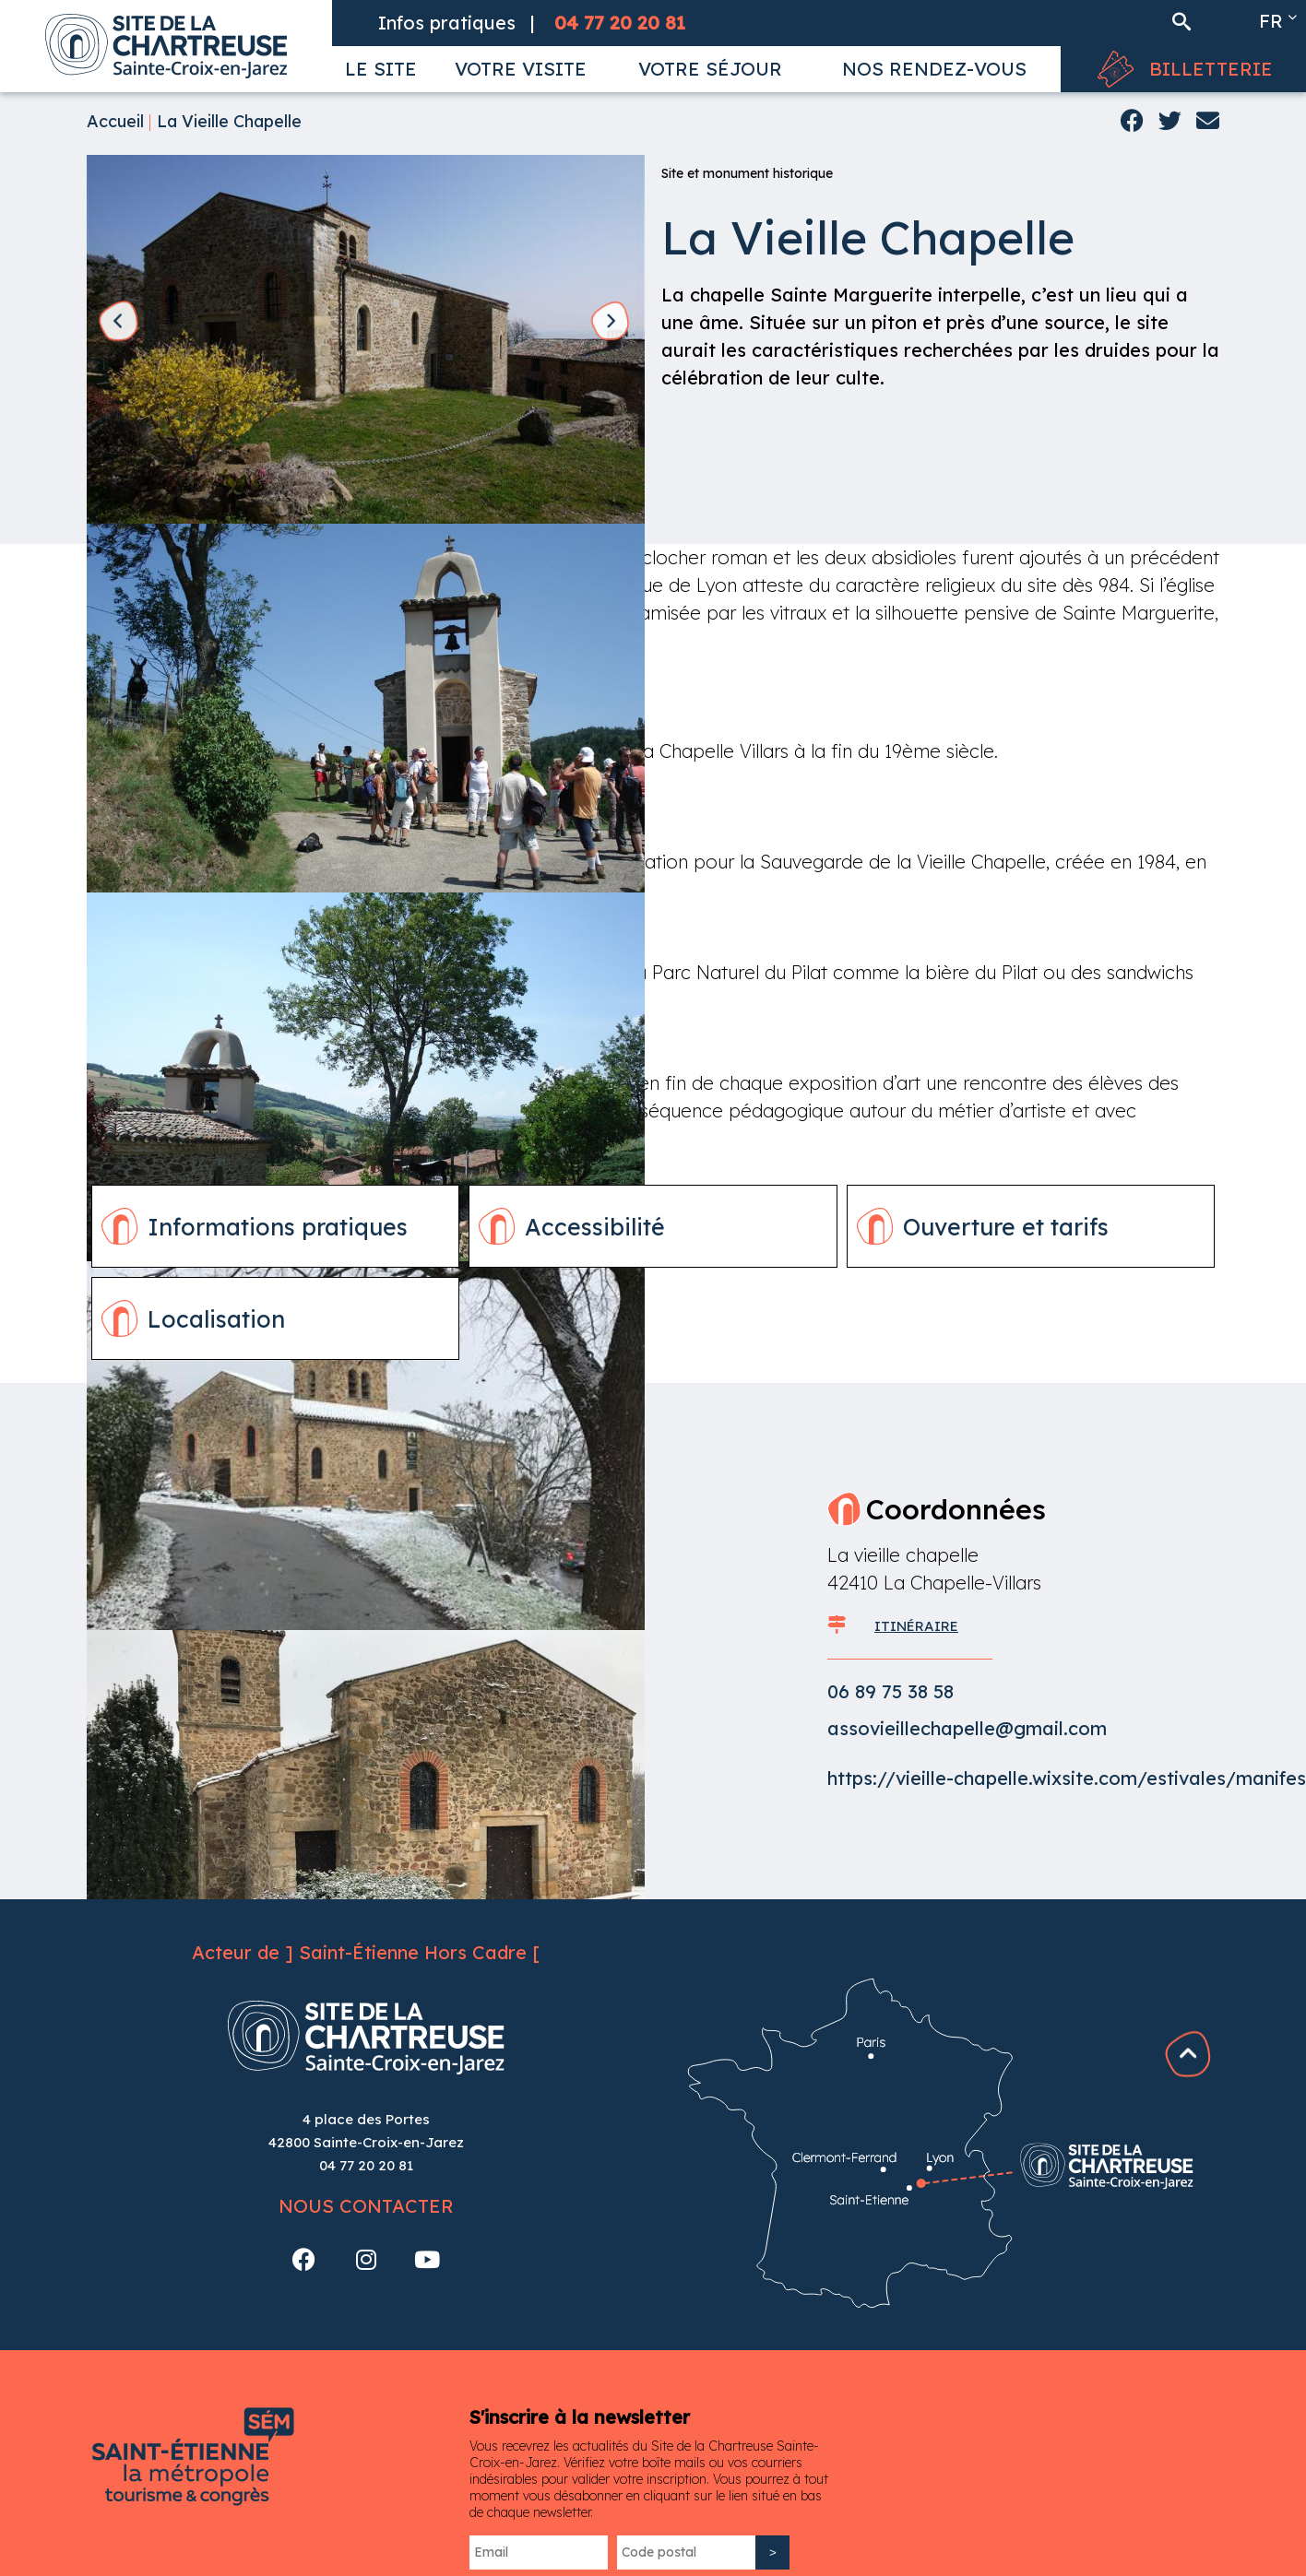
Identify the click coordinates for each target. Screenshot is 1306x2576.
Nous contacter (366, 2205)
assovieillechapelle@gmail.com (967, 1728)
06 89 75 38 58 (890, 1691)
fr (1271, 20)
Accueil (115, 121)
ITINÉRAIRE (916, 1626)
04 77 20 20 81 (366, 2165)
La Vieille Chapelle (229, 121)
